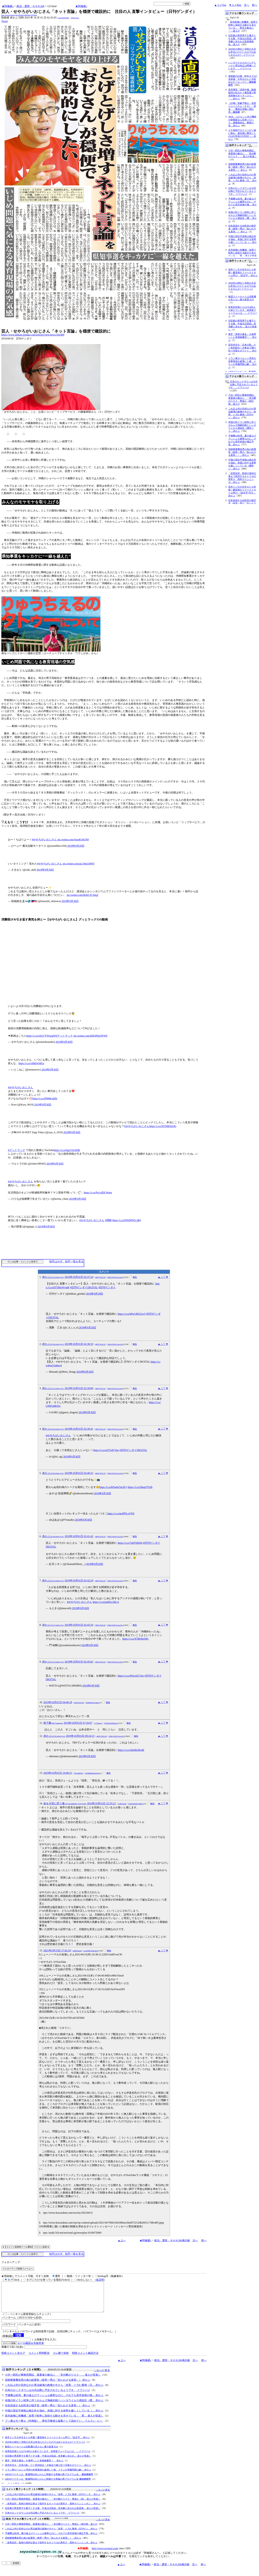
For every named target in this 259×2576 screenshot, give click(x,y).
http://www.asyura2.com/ (105, 2554)
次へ (246, 5)
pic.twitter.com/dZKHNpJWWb (90, 1035)
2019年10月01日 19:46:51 (57, 1773)
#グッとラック (64, 1035)
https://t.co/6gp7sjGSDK (67, 1150)
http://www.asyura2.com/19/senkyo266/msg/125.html (19, 15)
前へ (254, 5)
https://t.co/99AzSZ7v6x (131, 1675)
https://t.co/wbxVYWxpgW (41, 1035)
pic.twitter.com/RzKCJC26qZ (82, 895)
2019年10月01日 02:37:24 (79, 1277)
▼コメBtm (235, 5)
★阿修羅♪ (8, 6)
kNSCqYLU (75, 18)
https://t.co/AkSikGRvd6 (131, 1750)
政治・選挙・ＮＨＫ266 (30, 6)
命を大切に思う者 (65, 1803)
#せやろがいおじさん (44, 839)
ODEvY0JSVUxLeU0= (115, 1277)
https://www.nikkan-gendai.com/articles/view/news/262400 (32, 334)
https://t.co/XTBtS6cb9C (135, 1638)
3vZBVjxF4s (122, 1804)
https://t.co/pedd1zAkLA (106, 1602)
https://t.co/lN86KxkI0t (44, 1098)
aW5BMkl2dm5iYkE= (92, 1773)
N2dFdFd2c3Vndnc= (93, 1703)
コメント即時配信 (39, 2359)
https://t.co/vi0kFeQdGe (31, 1063)
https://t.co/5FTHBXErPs (162, 1126)
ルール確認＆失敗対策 (31, 2349)
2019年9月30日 (45, 869)
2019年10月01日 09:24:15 (80, 1736)
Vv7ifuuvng (98, 1723)
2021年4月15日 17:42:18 (57, 1950)
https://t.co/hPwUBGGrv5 (132, 1313)
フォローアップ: (10, 2262)
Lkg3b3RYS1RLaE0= (91, 1951)
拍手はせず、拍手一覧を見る (66, 1261)
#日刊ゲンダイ (107, 1287)
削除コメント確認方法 (85, 2359)
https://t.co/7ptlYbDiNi (130, 1542)
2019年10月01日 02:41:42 (79, 1536)
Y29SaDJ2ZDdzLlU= (111, 1723)
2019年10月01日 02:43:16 (79, 1624)
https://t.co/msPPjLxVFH (120, 1513)
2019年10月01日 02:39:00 (79, 1388)
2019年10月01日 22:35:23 (101, 1803)
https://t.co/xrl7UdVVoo (106, 1450)
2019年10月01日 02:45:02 (79, 1661)
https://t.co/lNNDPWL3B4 (126, 1220)
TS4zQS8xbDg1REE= (135, 1804)
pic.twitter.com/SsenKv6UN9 (73, 839)
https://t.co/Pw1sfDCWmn (98, 1192)
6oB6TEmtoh (77, 1951)
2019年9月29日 (75, 845)
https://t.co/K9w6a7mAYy (113, 1487)
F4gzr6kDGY (78, 1773)
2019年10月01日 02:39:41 (79, 1428)
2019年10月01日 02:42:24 (79, 1580)
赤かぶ (53, 1277)
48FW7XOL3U (100, 1277)
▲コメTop (220, 5)
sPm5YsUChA (79, 1703)
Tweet (4, 21)
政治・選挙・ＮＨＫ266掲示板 (172, 2240)
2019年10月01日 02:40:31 (79, 1473)
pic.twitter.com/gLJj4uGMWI (78, 863)
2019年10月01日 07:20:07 (78, 1723)
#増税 (108, 1220)
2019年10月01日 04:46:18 (57, 1702)
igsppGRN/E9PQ (63, 18)
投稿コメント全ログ (13, 2359)
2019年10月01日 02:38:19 (79, 1344)
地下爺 (53, 1723)
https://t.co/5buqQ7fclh (140, 1487)
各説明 (100, 2279)
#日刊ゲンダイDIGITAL (84, 1287)
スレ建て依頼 (61, 2359)
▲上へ (122, 2240)
